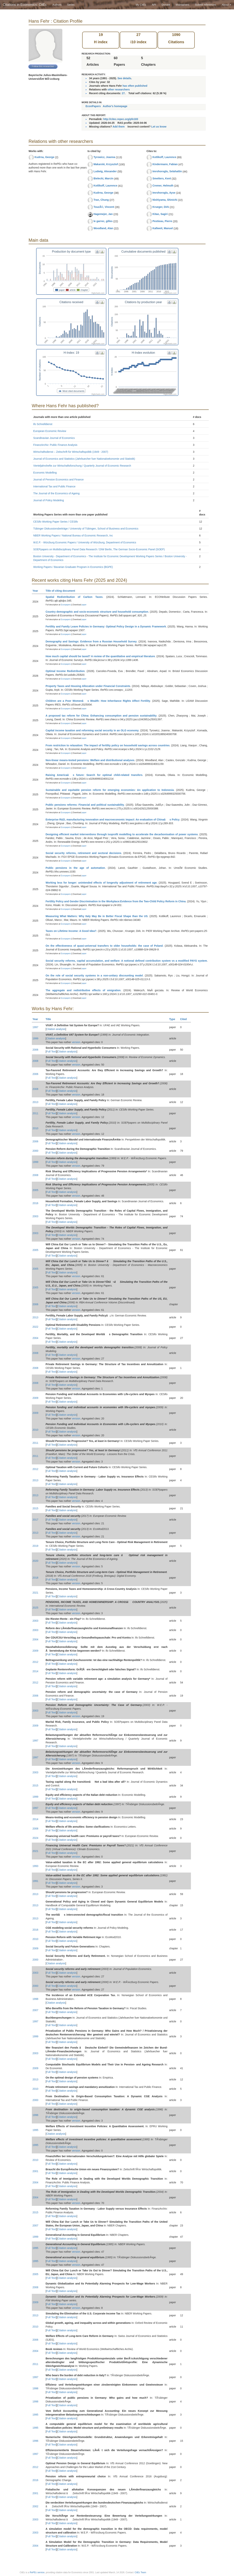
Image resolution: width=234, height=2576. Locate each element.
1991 (35, 1880)
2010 (35, 1128)
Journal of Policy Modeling (48, 500)
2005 (35, 1190)
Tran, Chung (101, 199)
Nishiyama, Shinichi (164, 199)
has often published (135, 85)
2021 (35, 1592)
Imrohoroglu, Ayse (163, 192)
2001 (35, 2171)
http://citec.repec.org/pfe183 (120, 119)
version (76, 1042)
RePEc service (37, 2572)
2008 (35, 1060)
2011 (35, 1113)
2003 (35, 1216)
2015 (35, 1508)
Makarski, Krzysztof (105, 164)
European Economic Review (49, 431)
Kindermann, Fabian (165, 164)
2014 (35, 1671)
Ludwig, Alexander (105, 171)
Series (71, 4)
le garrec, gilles (103, 221)
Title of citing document (62, 590)
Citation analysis (55, 1029)
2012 (35, 1469)
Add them (119, 126)
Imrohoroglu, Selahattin (167, 171)
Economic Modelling (45, 472)
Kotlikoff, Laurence (105, 185)
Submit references (205, 4)
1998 (35, 1998)
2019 (35, 1545)
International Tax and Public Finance (54, 486)
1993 (35, 1866)
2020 (35, 1560)
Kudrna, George (44, 157)
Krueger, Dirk (160, 206)
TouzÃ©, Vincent (103, 206)
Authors (56, 4)
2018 (35, 1577)
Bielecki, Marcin (103, 178)
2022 (35, 1326)
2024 (35, 1837)
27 (123, 93)
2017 (35, 1519)
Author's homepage (115, 106)
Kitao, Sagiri (160, 214)
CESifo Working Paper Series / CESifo (55, 521)
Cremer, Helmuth (162, 185)
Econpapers (65, 605)
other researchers (118, 89)
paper (84, 605)
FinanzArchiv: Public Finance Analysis (55, 444)
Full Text (51, 1051)
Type (173, 1019)
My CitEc (141, 4)
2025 (35, 1607)
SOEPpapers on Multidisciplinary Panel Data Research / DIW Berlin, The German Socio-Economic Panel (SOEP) (99, 549)
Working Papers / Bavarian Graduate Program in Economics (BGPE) (73, 566)
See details (124, 78)
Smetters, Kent (161, 178)
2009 (35, 1397)
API (154, 4)
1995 (35, 2130)
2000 (35, 1150)
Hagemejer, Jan (103, 214)
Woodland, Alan (103, 228)
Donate (166, 4)
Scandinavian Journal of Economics (54, 437)
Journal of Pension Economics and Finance (58, 479)
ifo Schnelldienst (42, 424)
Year (37, 590)
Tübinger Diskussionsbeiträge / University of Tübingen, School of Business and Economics (86, 528)
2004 (35, 1337)
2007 (35, 2010)
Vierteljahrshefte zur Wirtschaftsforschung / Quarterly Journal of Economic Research (82, 465)
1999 (35, 1038)
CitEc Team (140, 2572)
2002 (35, 2506)
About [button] (226, 4)
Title (50, 1019)
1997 (35, 1027)
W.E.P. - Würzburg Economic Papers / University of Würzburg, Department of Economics (84, 542)
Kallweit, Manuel (162, 228)
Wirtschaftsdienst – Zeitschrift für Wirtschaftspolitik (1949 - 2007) (70, 451)
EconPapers (93, 106)
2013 (35, 1102)
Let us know (158, 126)
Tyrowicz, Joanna (104, 157)
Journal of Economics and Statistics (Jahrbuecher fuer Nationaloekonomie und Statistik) (84, 458)
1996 (35, 2115)
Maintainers (182, 4)
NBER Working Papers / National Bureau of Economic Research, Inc (73, 535)
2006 (35, 1049)
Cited (185, 1019)
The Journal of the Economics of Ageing (56, 493)
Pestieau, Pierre (162, 221)
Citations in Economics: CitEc (25, 5)
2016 (35, 1203)
